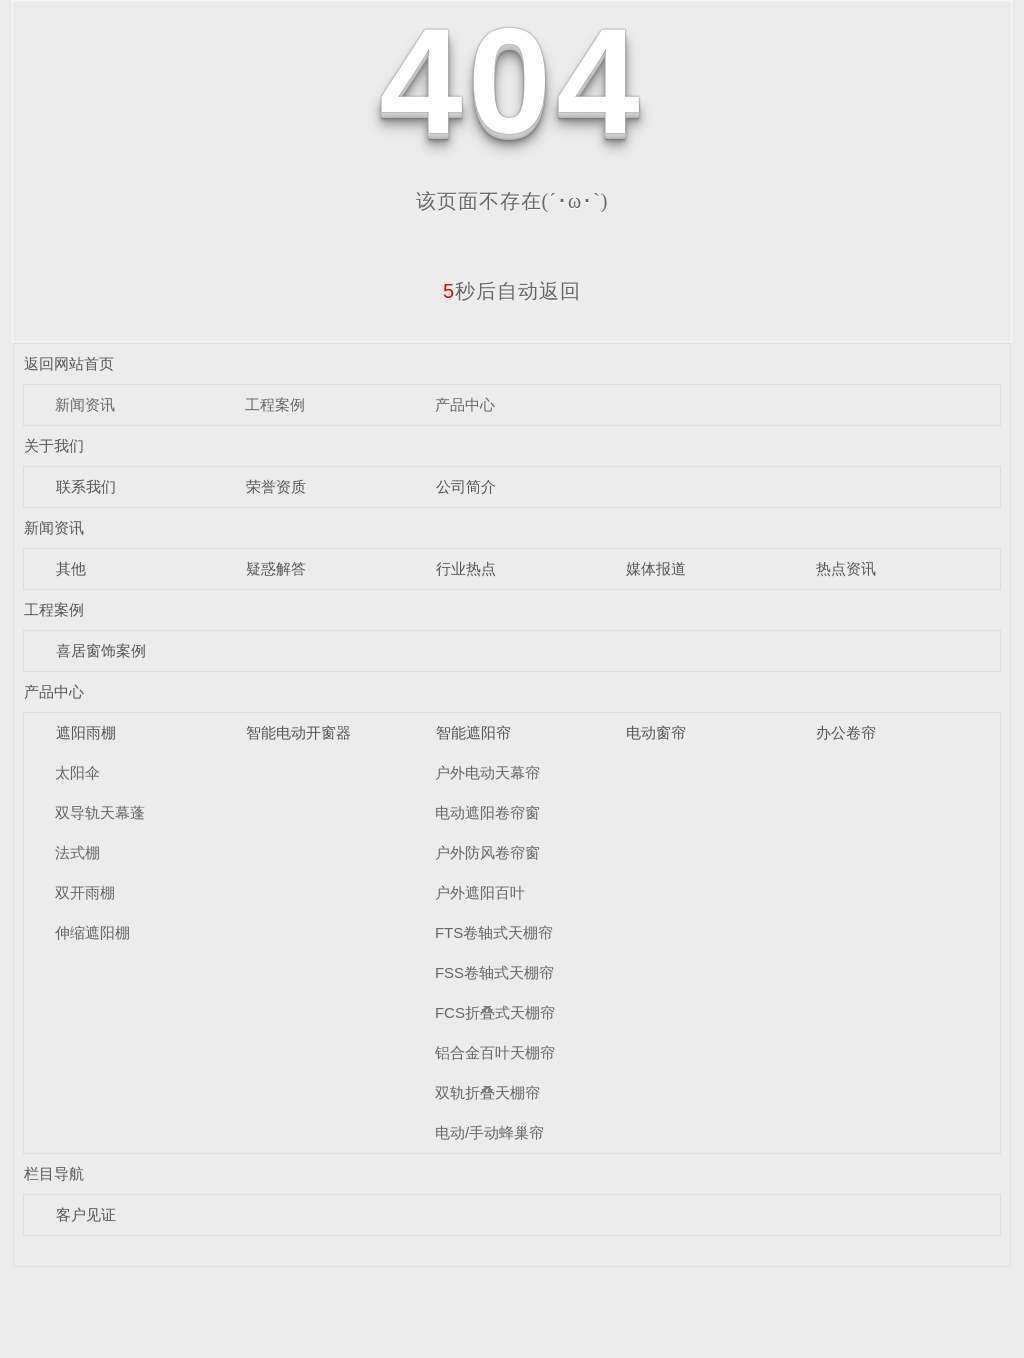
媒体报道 (656, 568)
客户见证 (86, 1214)
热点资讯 (846, 568)
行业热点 (466, 568)
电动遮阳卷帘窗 (487, 812)
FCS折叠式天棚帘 (495, 1012)
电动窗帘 (656, 732)
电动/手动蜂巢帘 (489, 1132)
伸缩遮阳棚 (92, 932)
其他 (71, 568)
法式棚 (77, 852)
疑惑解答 (276, 568)
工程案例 (275, 404)
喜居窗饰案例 (101, 650)
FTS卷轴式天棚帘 (494, 932)
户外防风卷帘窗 (487, 852)
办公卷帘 (846, 732)
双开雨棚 (85, 892)
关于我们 (54, 445)
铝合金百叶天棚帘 (495, 1052)
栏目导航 (54, 1173)
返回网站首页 (69, 363)
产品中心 (465, 404)
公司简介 (466, 486)
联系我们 (86, 486)
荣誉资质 (276, 486)
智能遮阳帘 (473, 732)
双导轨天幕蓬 (100, 812)
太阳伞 (77, 772)
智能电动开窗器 (298, 732)
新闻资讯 (85, 404)
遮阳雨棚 (86, 732)
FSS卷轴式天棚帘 (494, 972)
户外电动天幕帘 (487, 772)
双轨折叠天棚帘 (487, 1092)
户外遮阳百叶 (480, 892)
